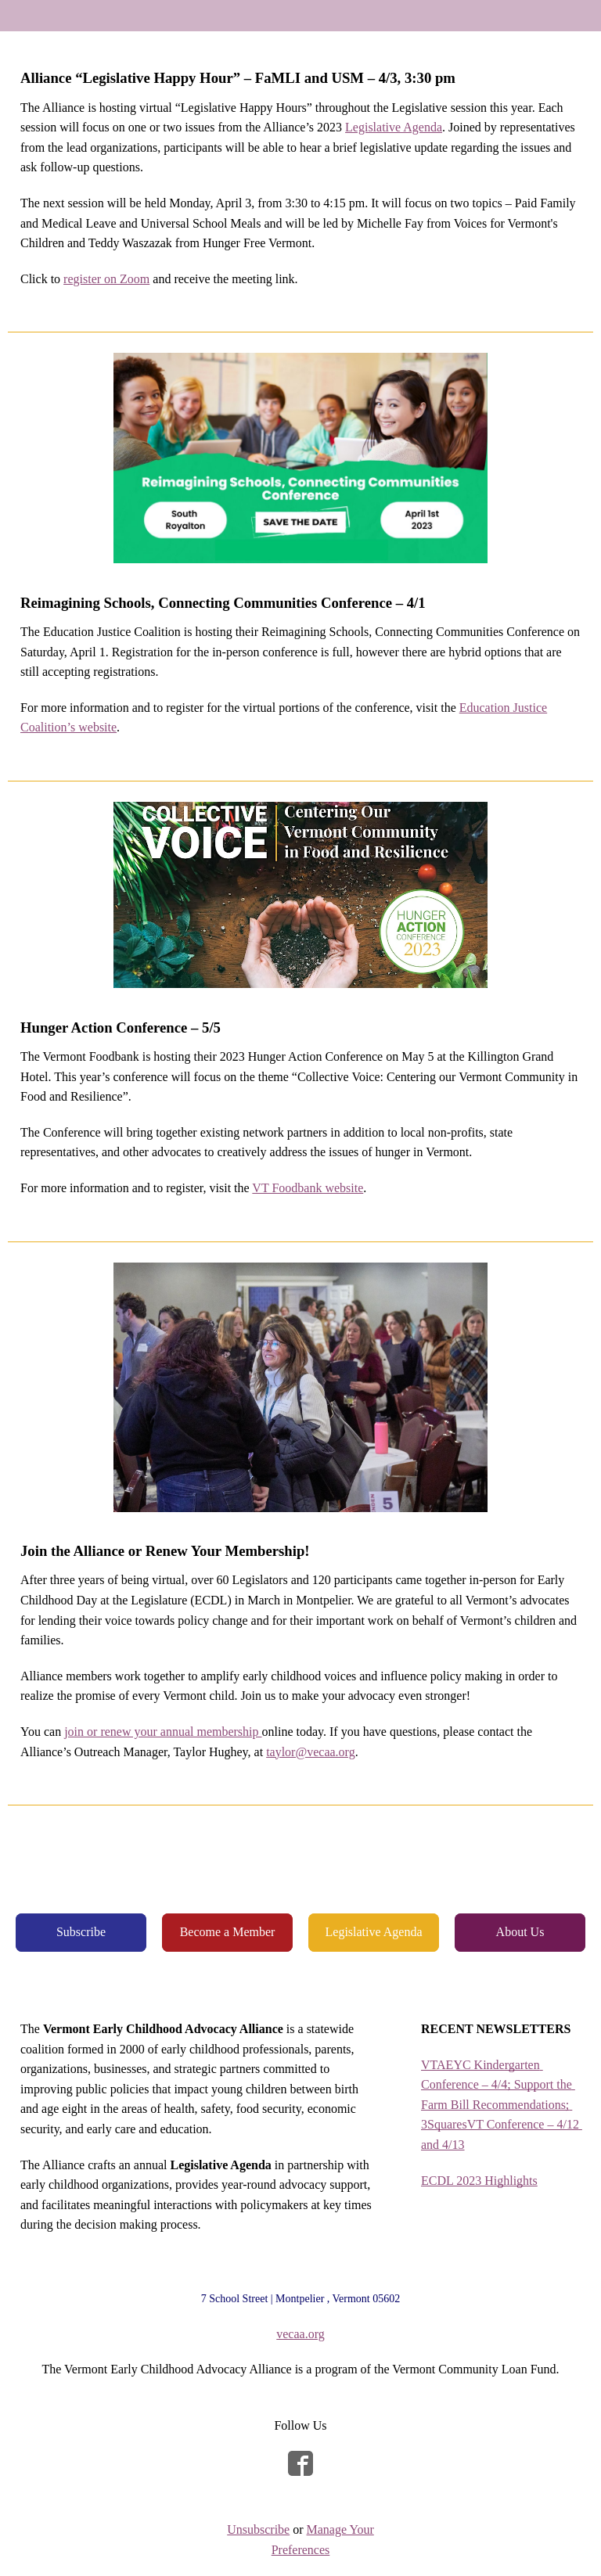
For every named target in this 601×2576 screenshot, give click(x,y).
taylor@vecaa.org (310, 1752)
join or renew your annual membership (162, 1731)
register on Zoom (106, 279)
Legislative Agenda (393, 127)
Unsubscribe (258, 2529)
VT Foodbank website (307, 1188)
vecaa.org (300, 2334)
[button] (81, 1932)
